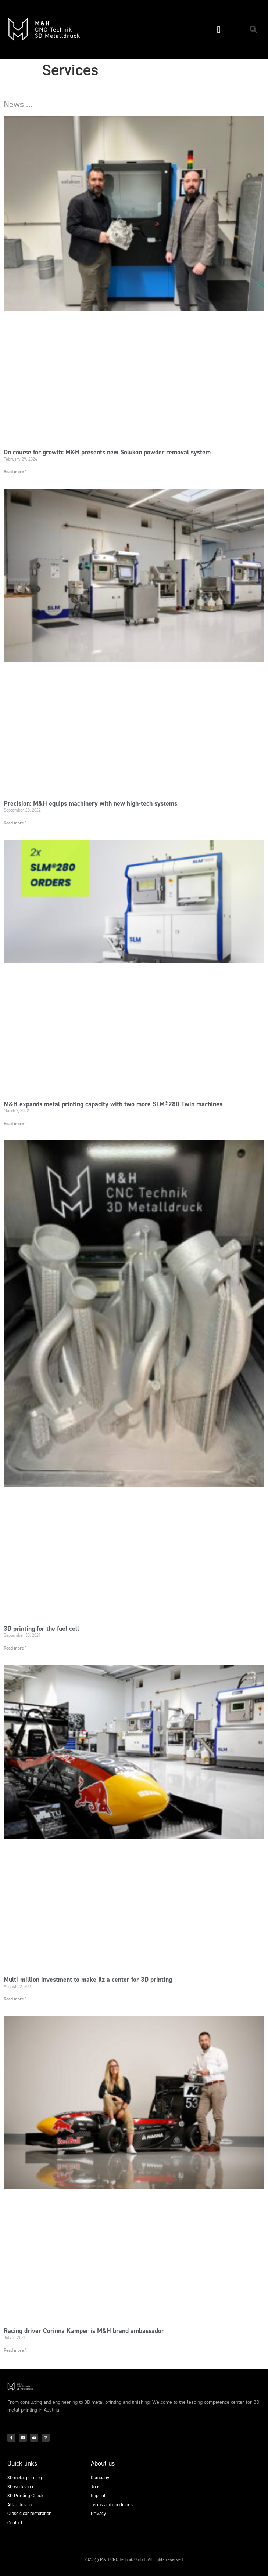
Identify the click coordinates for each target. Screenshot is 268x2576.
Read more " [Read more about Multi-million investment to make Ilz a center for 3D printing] (15, 1999)
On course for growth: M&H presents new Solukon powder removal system (107, 452)
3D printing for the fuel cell (41, 1628)
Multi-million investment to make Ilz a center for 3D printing (88, 1979)
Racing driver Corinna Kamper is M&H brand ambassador (84, 2330)
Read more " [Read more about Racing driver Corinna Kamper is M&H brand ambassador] (15, 2350)
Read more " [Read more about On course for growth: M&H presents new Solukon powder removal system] (15, 472)
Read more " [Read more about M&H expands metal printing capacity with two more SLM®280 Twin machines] (15, 1123)
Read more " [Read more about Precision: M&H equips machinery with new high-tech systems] (15, 823)
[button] (219, 29)
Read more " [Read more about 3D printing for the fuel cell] (15, 1648)
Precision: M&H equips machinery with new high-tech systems (90, 803)
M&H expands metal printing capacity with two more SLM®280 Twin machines (113, 1104)
